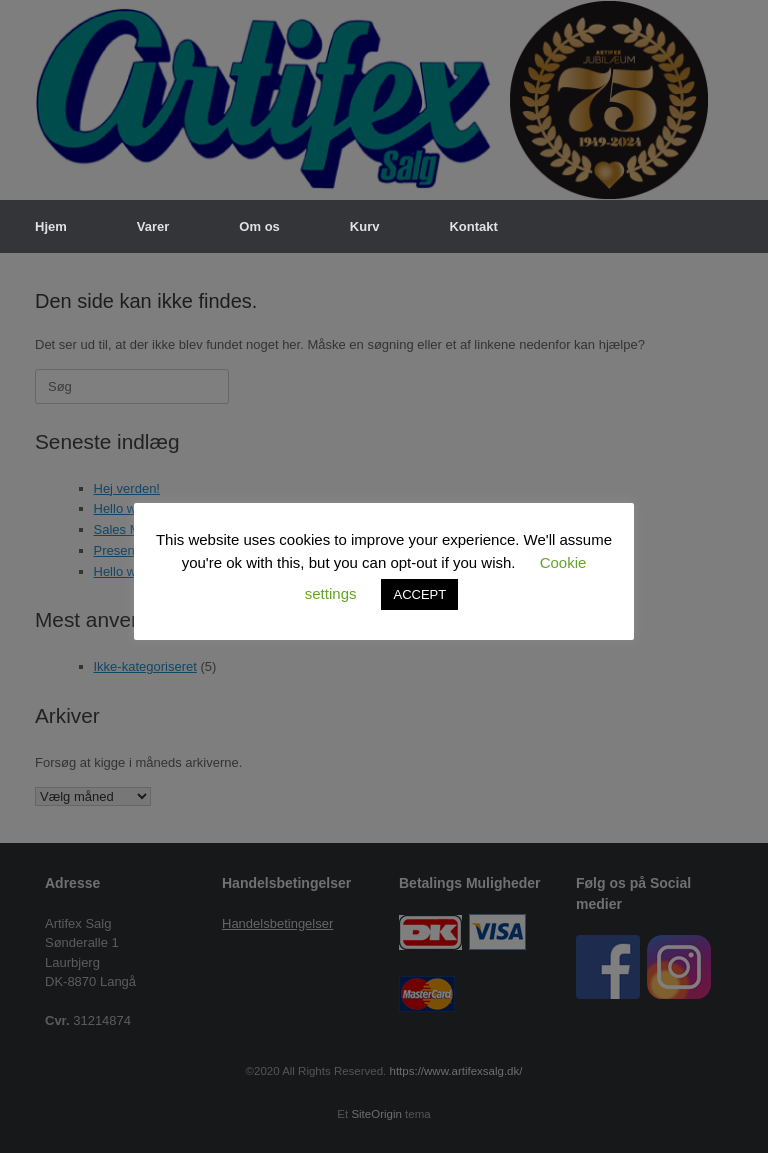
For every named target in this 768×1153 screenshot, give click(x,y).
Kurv (365, 226)
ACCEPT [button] (419, 594)
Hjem (51, 226)
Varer (153, 226)
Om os (259, 226)
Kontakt (473, 226)
